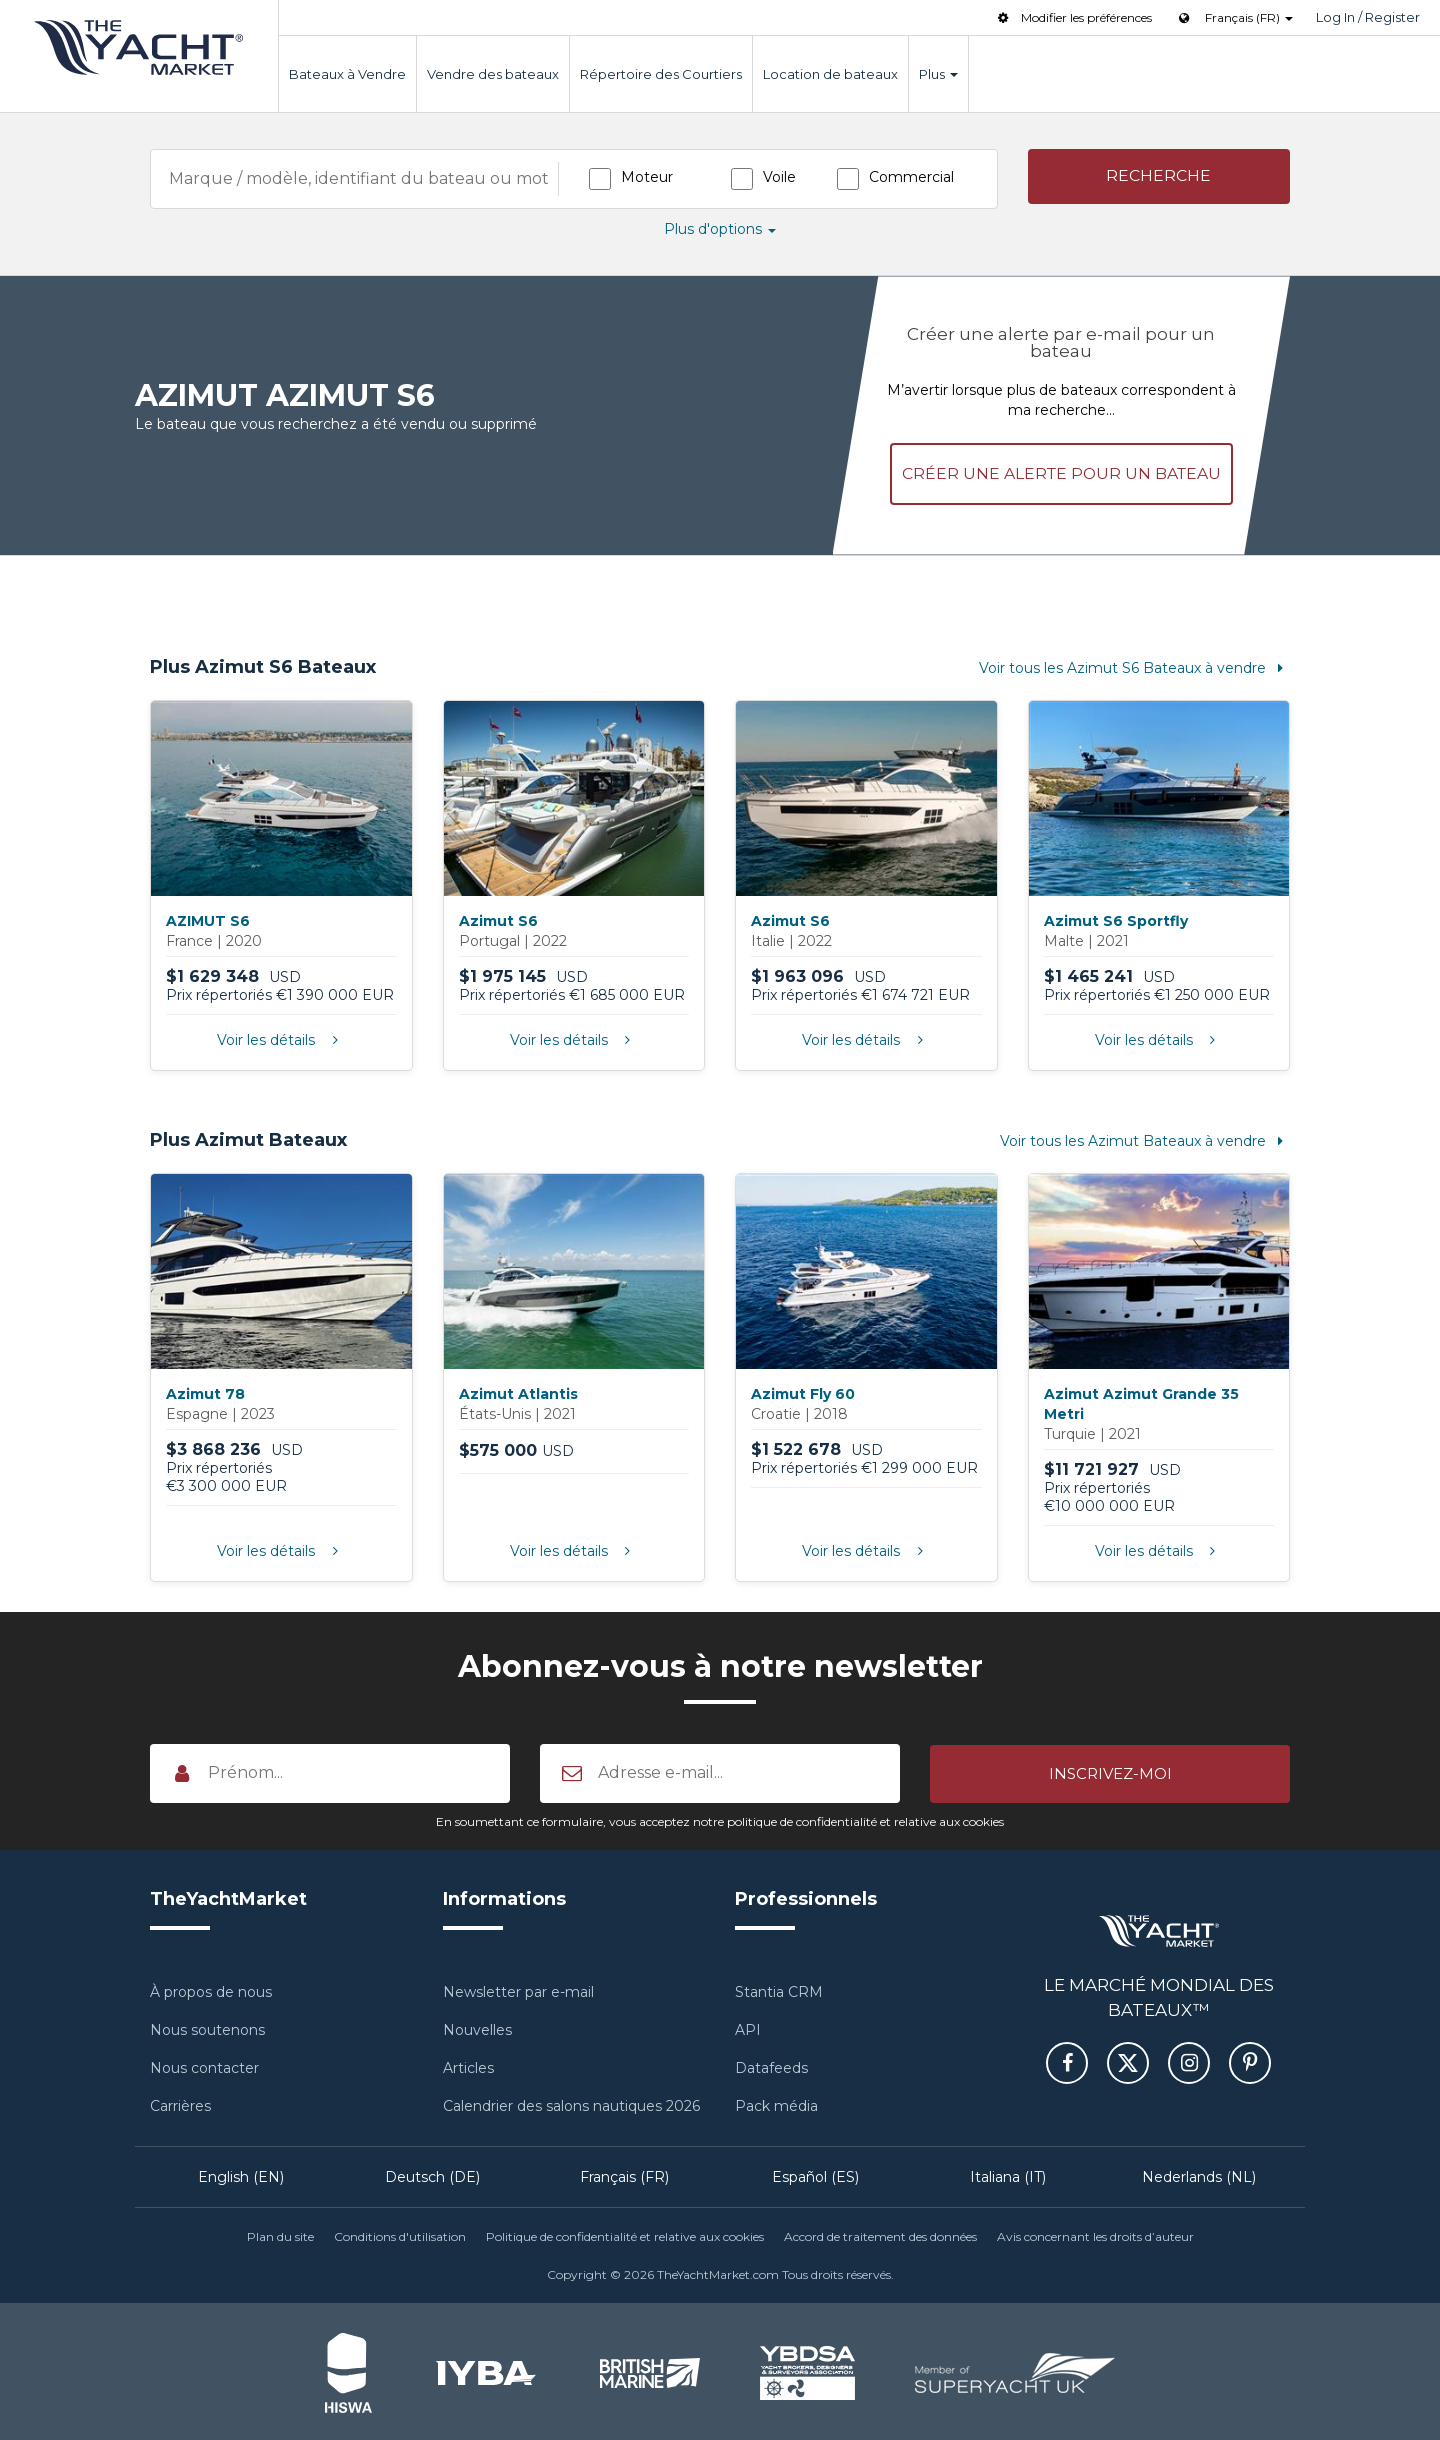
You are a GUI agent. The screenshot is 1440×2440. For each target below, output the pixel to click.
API (748, 2028)
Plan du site (280, 2234)
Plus (938, 74)
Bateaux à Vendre (347, 74)
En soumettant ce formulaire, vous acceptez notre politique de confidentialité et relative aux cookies (720, 1818)
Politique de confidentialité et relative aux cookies (625, 2234)
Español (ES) (815, 2175)
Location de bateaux (830, 74)
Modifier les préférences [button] (1073, 17)
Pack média (776, 2104)
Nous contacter (204, 2066)
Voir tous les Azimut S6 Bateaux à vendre (1134, 665)
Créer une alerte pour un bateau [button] (1061, 470)
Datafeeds (771, 2066)
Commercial (911, 177)
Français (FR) (624, 2175)
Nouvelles (477, 2028)
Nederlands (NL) (1199, 2175)
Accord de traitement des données (880, 2234)
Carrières (180, 2104)
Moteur (647, 177)
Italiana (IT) (1008, 2175)
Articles (468, 2066)
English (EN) (241, 2175)
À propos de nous (211, 1990)
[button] (1159, 178)
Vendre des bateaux (493, 74)
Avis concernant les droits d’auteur (1095, 2234)
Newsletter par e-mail (518, 1990)
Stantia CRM (779, 1990)
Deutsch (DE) (432, 2175)
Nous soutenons (207, 2028)
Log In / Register (1368, 17)
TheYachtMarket (139, 47)
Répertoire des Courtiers (661, 74)
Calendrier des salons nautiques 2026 (571, 2104)
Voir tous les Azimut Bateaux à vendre (1145, 1139)
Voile (779, 177)
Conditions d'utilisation (400, 2234)
